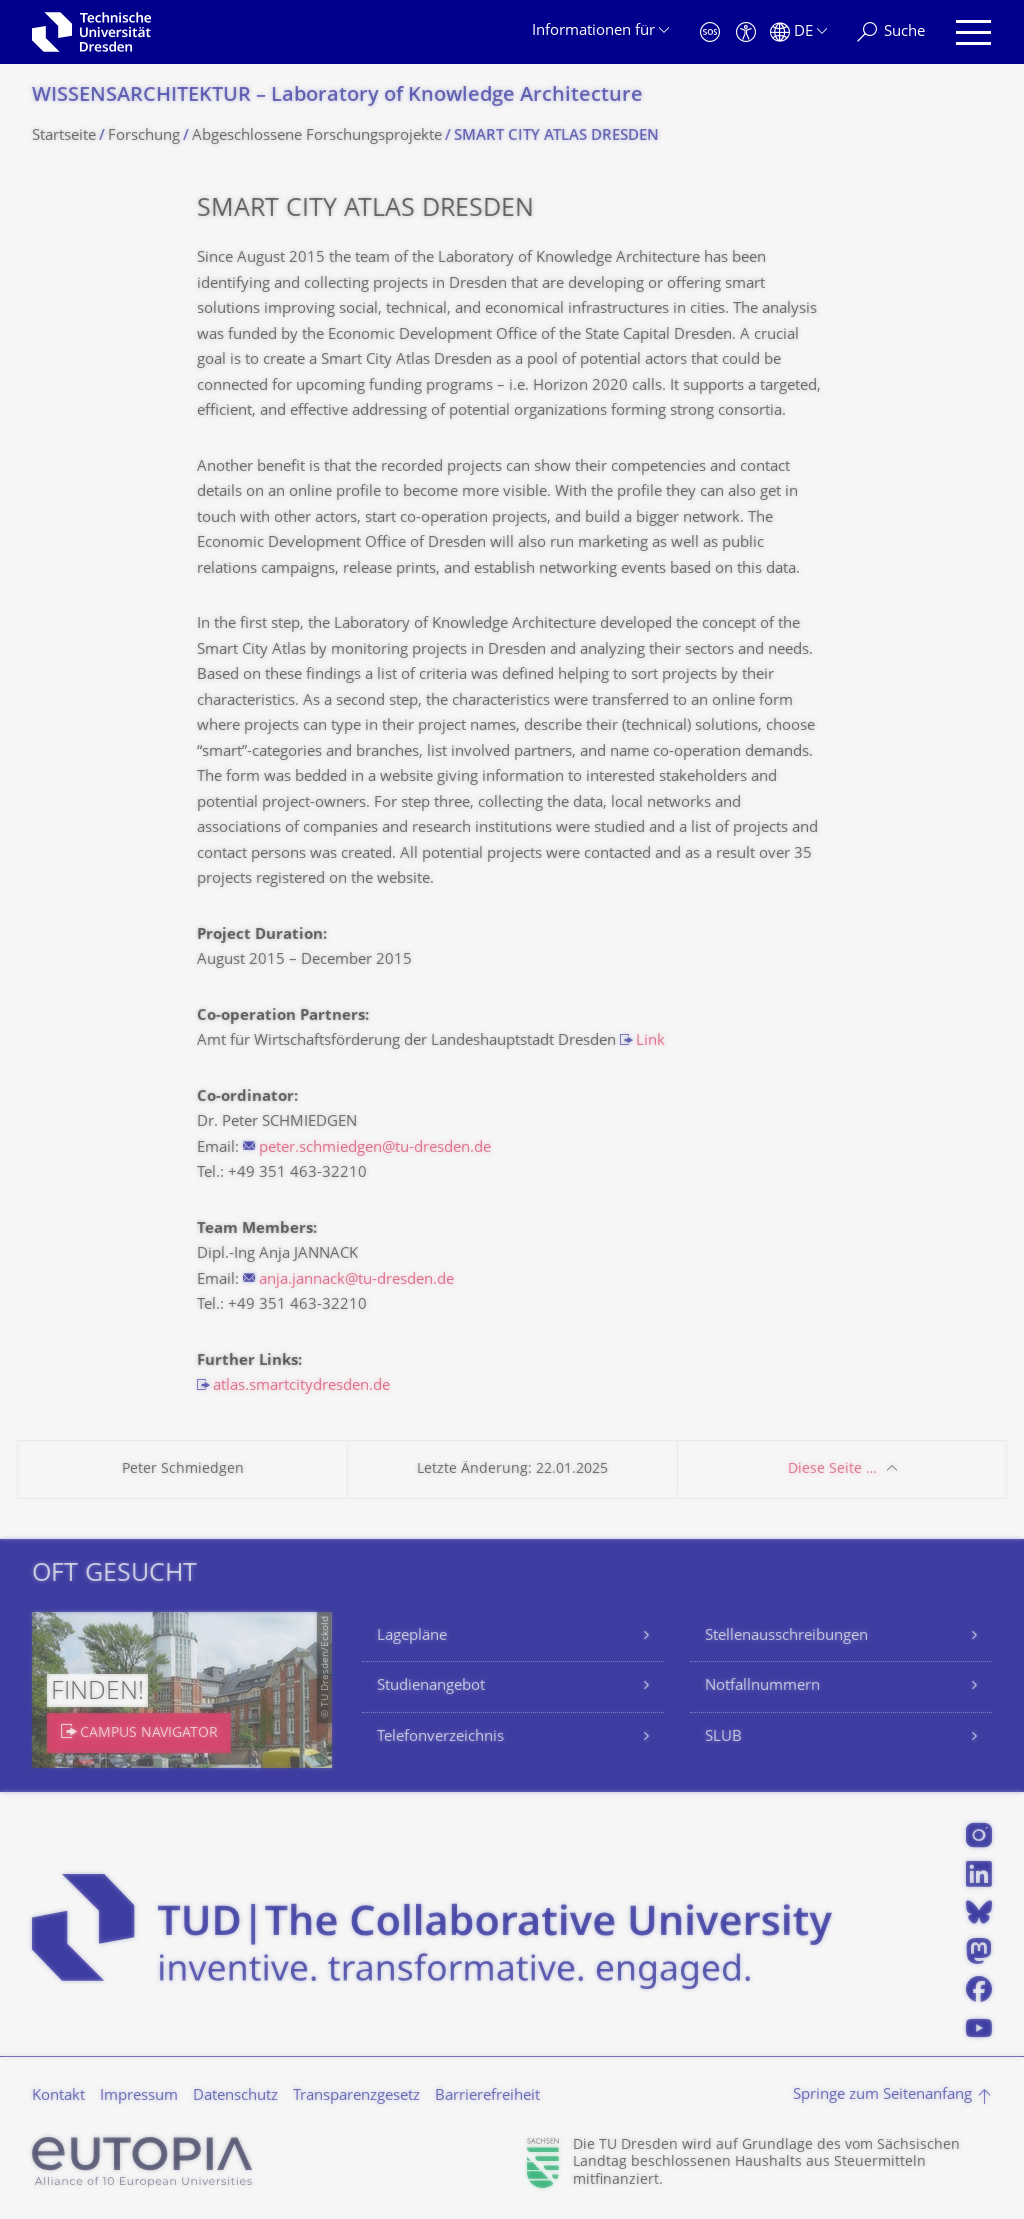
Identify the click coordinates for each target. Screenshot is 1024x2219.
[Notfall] (710, 32)
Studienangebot (431, 1686)
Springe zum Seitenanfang (882, 2095)
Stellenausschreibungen (786, 1636)
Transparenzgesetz (356, 2096)
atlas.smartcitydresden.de (301, 1386)
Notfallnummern (762, 1686)
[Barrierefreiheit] (746, 32)
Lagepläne (412, 1636)
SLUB (723, 1737)
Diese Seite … (832, 1469)
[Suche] (891, 32)
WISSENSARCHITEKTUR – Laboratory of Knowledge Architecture (337, 96)
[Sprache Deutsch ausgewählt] (798, 32)
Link (650, 1041)
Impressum (139, 2096)
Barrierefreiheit (487, 2096)
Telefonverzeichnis (440, 1737)
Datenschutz (235, 2096)
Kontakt (58, 2096)
